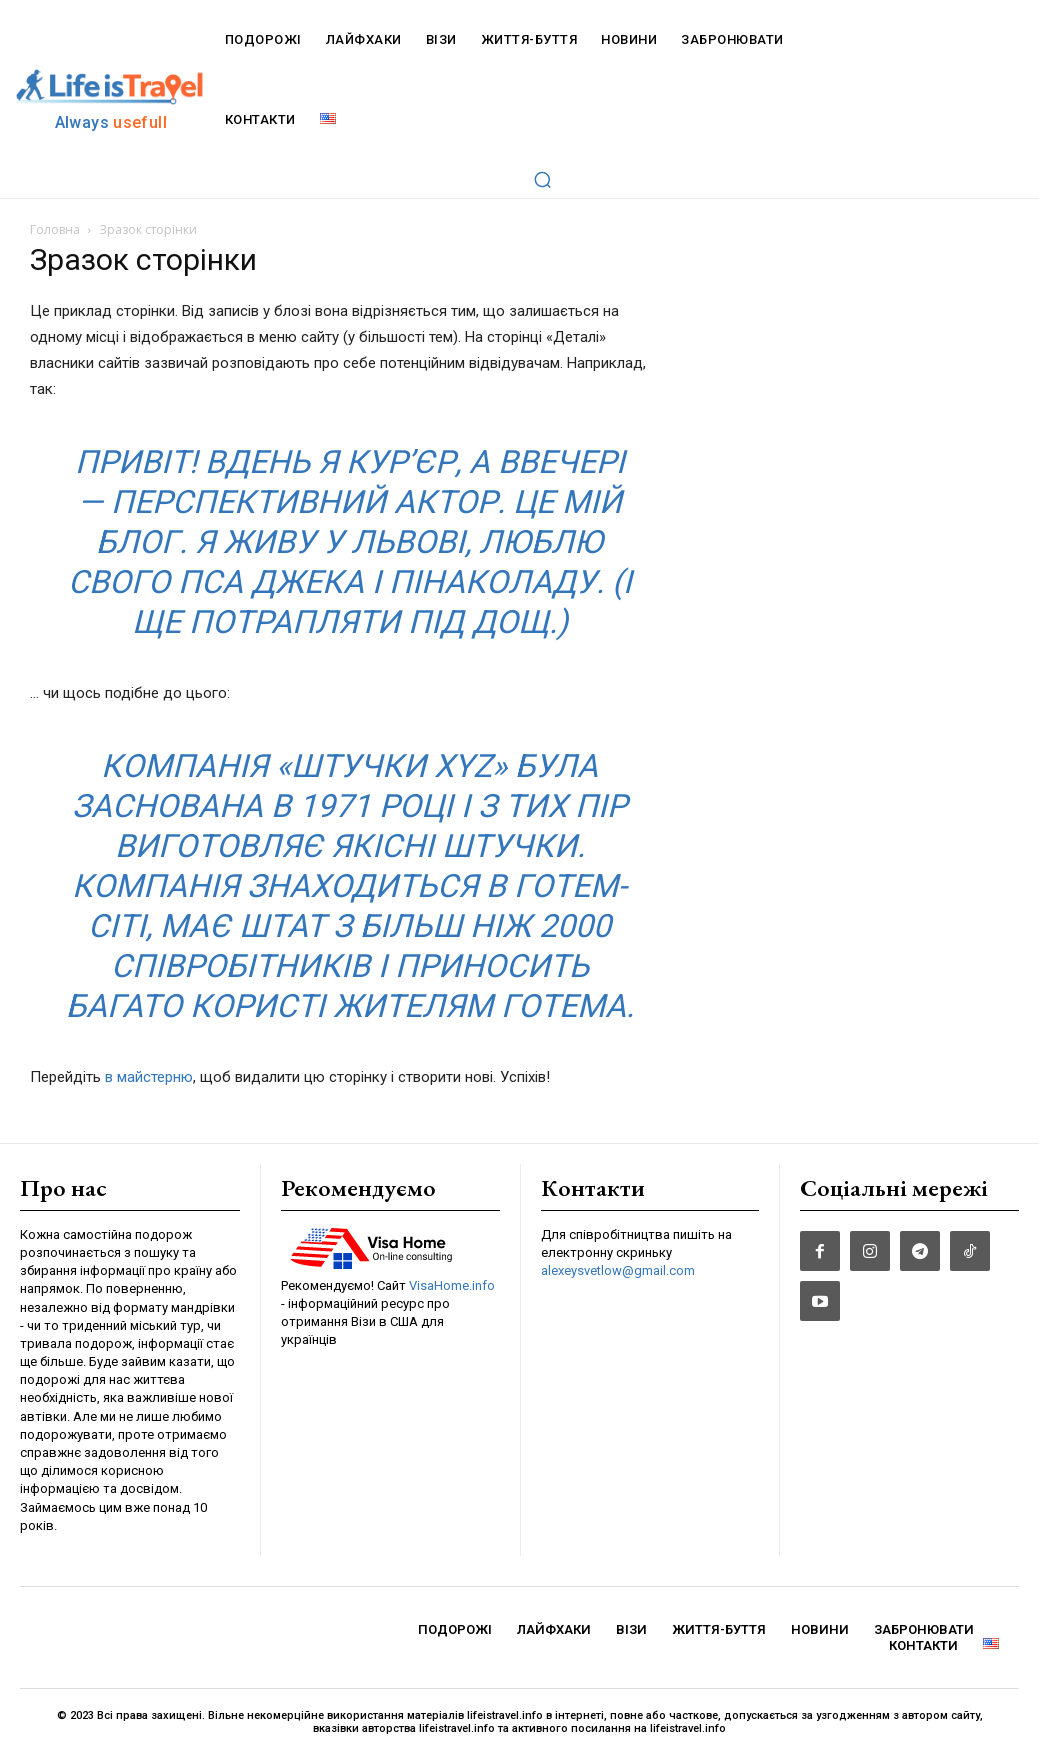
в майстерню (149, 1077)
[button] (542, 179)
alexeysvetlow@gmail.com (618, 1271)
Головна (55, 229)
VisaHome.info (452, 1285)
